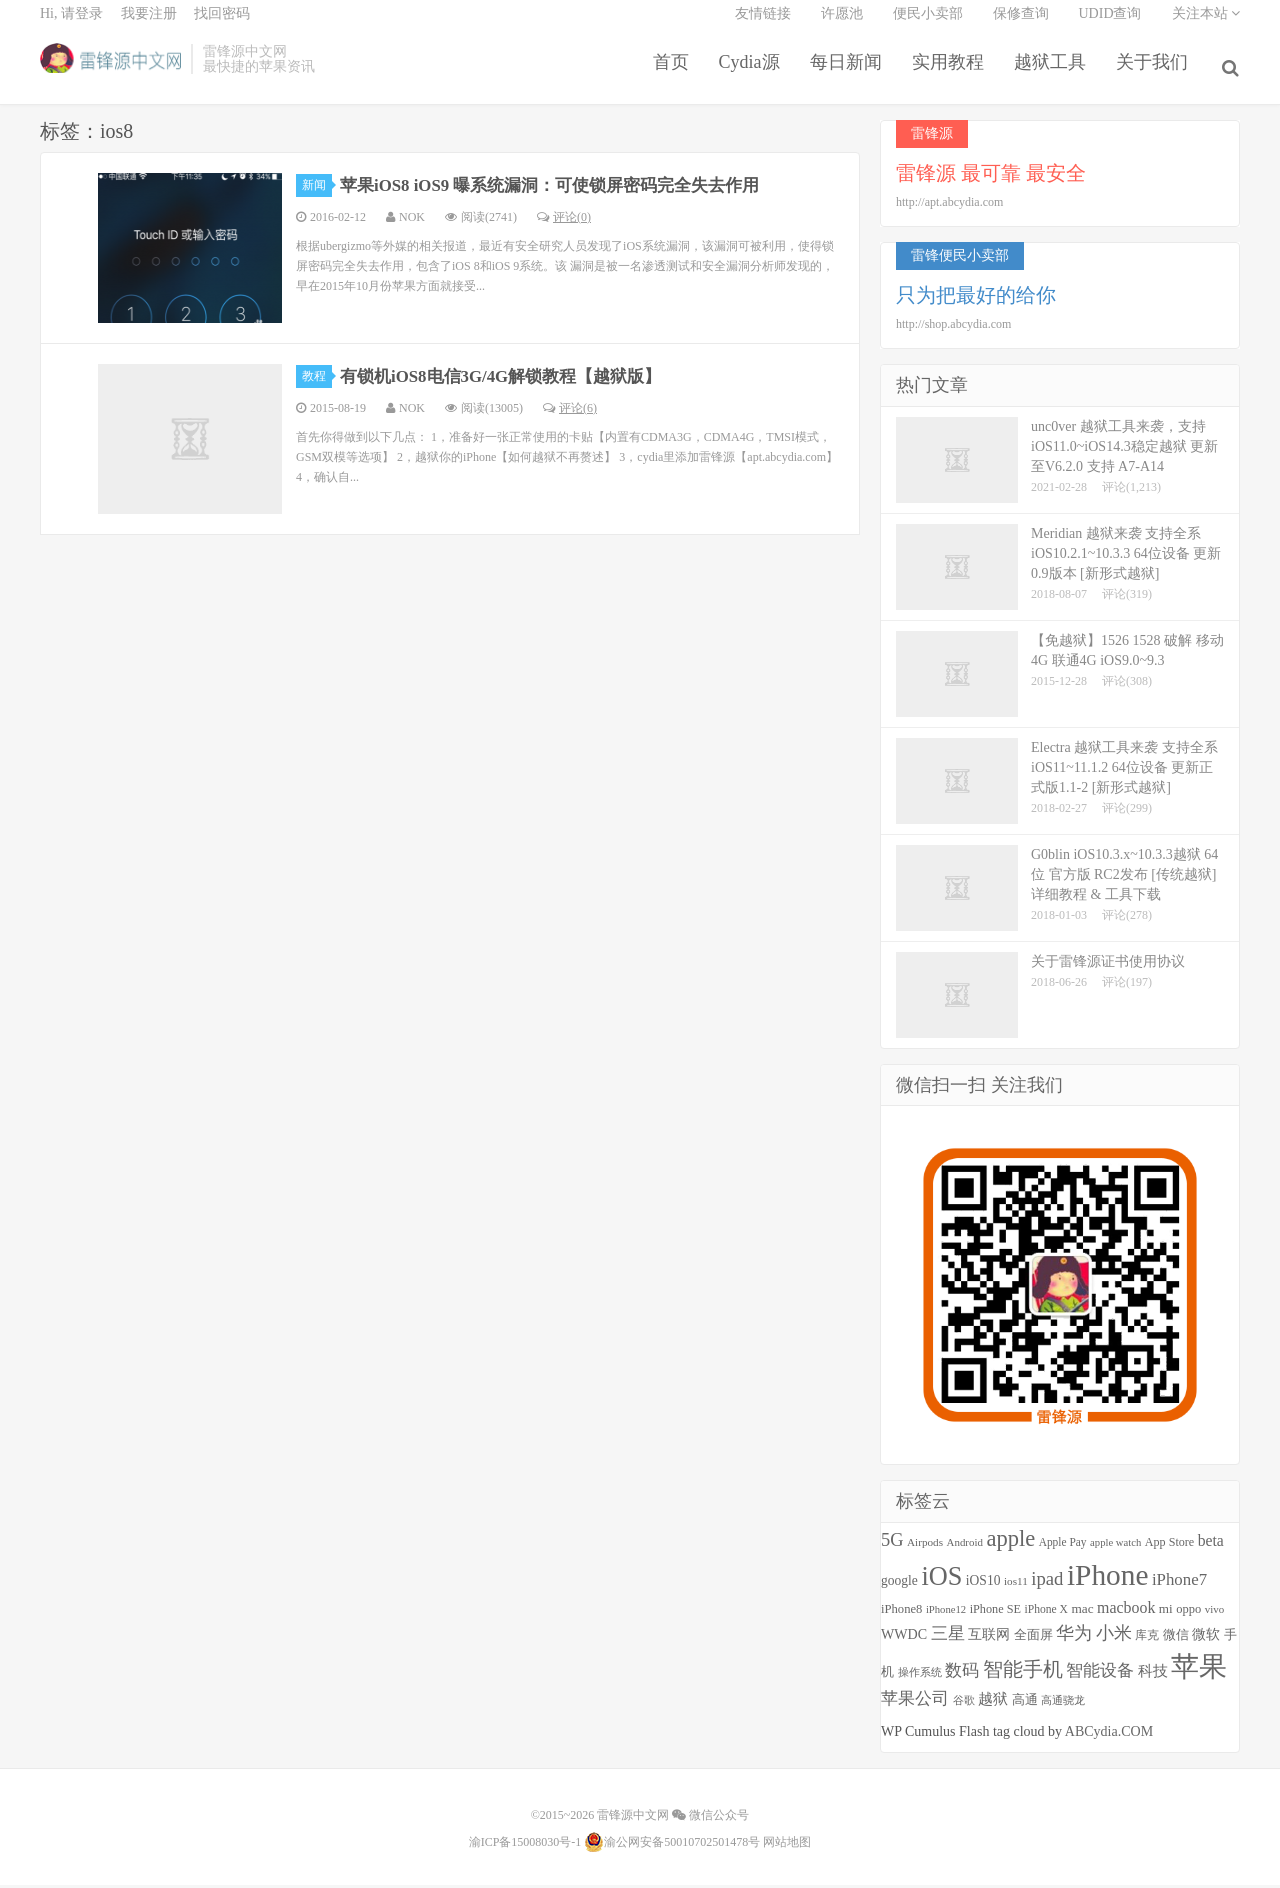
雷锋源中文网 (110, 71)
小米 (1114, 1637)
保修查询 (1021, 25)
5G (892, 1544)
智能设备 (1100, 1674)
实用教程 (952, 74)
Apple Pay (1063, 1546)
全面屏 (1033, 1638)
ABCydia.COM (1109, 1735)
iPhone (1107, 1580)
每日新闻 (850, 74)
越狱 (993, 1702)
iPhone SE (995, 1613)
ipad (1047, 1583)
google (899, 1585)
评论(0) (564, 221)
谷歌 (964, 1704)
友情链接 (763, 25)
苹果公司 (915, 1702)
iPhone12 (946, 1613)
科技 (1153, 1674)
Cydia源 (753, 74)
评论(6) (570, 412)
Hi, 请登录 (71, 25)
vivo (1214, 1613)
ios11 (1016, 1586)
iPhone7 (1179, 1584)
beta (1211, 1544)
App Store (1169, 1546)
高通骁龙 (1063, 1704)
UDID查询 (1110, 25)
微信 (1176, 1639)
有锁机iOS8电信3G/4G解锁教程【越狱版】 (512, 380)
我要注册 (149, 25)
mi (1166, 1612)
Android (965, 1546)
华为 (1074, 1637)
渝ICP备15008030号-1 (525, 1845)
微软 (1206, 1638)
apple (1010, 1542)
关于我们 (1156, 74)
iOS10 (983, 1585)
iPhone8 (901, 1613)
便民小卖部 (928, 25)
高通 (1025, 1704)
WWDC (904, 1638)
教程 (317, 380)
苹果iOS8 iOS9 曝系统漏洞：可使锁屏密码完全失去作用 (564, 189)
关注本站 (1206, 25)
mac (1082, 1612)
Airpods (925, 1546)
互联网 (989, 1638)
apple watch (1115, 1546)
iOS (941, 1581)
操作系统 (920, 1676)
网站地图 (787, 1845)
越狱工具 (1054, 74)
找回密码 (222, 25)
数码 (962, 1674)
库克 (1147, 1639)
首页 (675, 74)
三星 (948, 1637)
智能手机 (1023, 1673)
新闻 (317, 189)
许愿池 (842, 25)
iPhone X (1045, 1613)
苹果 (1199, 1670)
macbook (1126, 1611)
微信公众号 (710, 1819)
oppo (1188, 1613)
